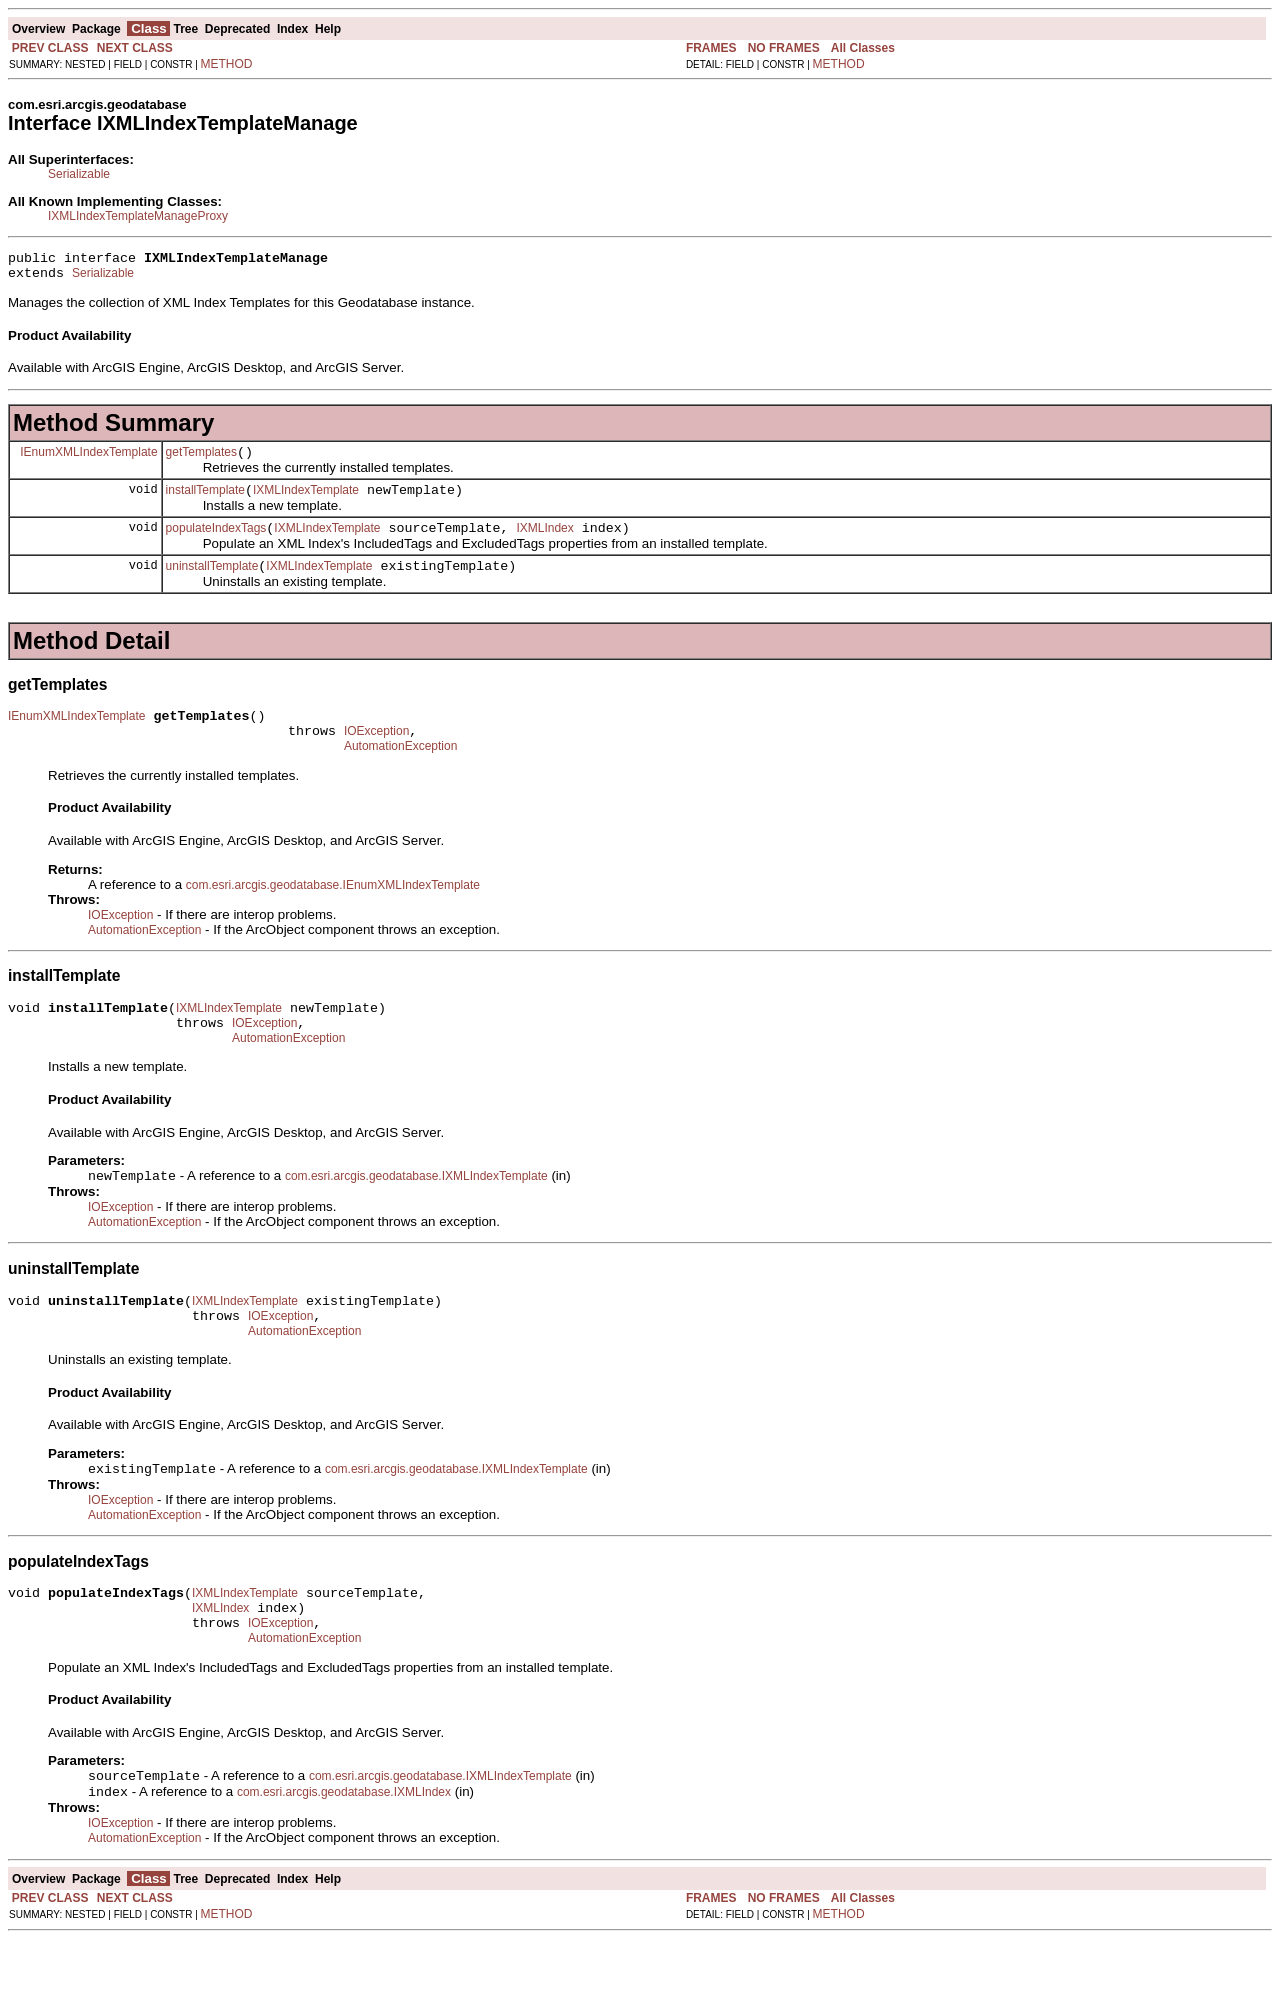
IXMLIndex (544, 543)
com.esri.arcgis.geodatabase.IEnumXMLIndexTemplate (333, 912)
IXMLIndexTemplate (306, 502)
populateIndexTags (216, 543)
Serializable (79, 174)
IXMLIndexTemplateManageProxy (138, 216)
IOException (376, 755)
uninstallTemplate (212, 584)
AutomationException (400, 773)
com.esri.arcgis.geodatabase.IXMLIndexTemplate (416, 1214)
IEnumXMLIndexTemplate (88, 460)
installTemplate (205, 502)
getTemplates (201, 461)
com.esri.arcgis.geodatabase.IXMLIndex (344, 1857)
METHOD (227, 64)
